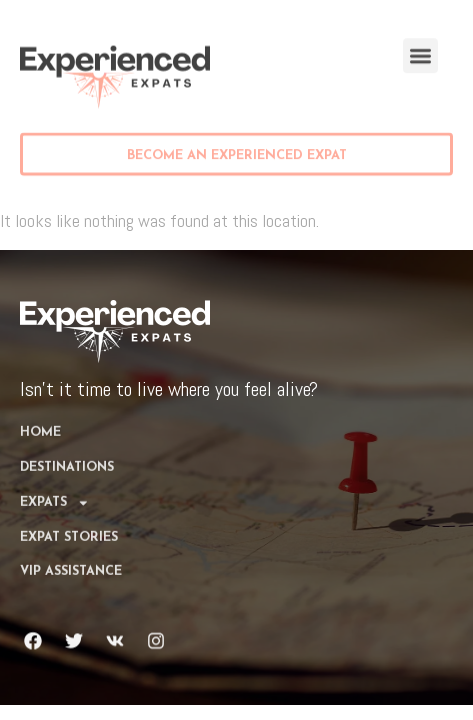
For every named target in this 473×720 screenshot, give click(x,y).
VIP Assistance (71, 554)
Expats (55, 484)
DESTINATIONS (67, 450)
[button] (420, 53)
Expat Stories (69, 519)
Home (40, 415)
